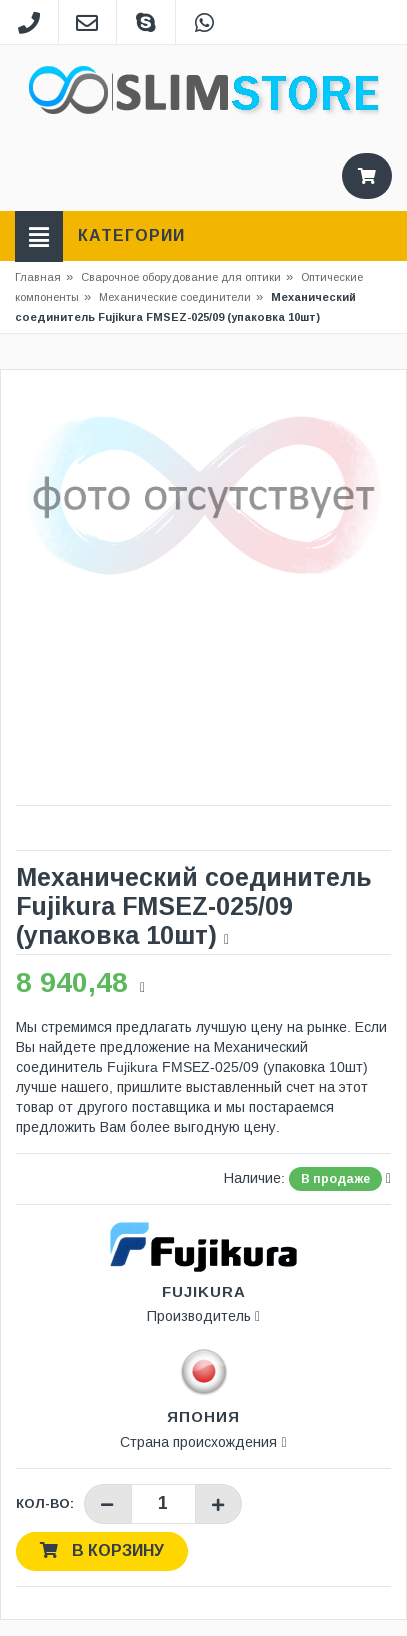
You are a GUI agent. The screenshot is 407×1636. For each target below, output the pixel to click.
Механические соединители (175, 297)
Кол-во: (45, 1503)
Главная (38, 277)
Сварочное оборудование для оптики (187, 277)
